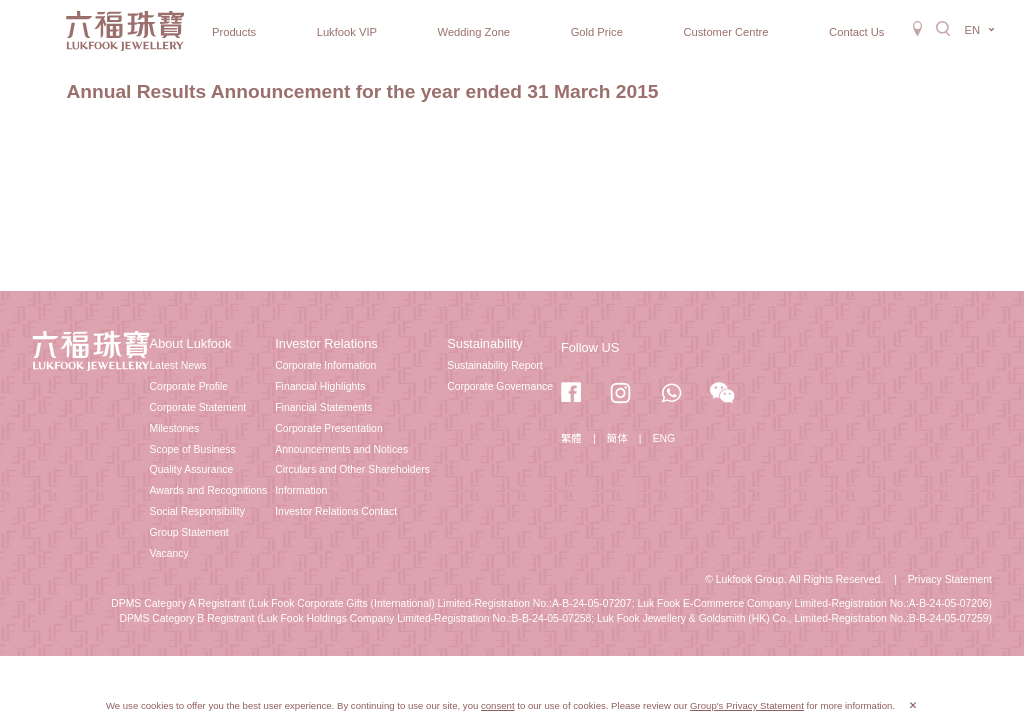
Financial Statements (323, 407)
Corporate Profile (189, 386)
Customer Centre (725, 32)
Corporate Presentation (328, 428)
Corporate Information (325, 365)
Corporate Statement (198, 407)
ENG (664, 438)
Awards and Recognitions (209, 490)
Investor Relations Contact (336, 511)
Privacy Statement (950, 579)
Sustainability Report (494, 365)
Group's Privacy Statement (747, 705)
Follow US (590, 347)
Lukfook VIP (347, 32)
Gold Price (597, 32)
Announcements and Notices (341, 449)
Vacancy (169, 553)
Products (234, 32)
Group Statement (189, 532)
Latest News (178, 365)
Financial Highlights (320, 386)
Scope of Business (193, 449)
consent (498, 705)
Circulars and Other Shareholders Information (352, 480)
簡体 (617, 438)
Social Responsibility (197, 511)
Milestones (175, 428)
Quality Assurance (192, 469)
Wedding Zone (474, 32)
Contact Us (856, 32)
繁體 (571, 438)
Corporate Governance (500, 386)
